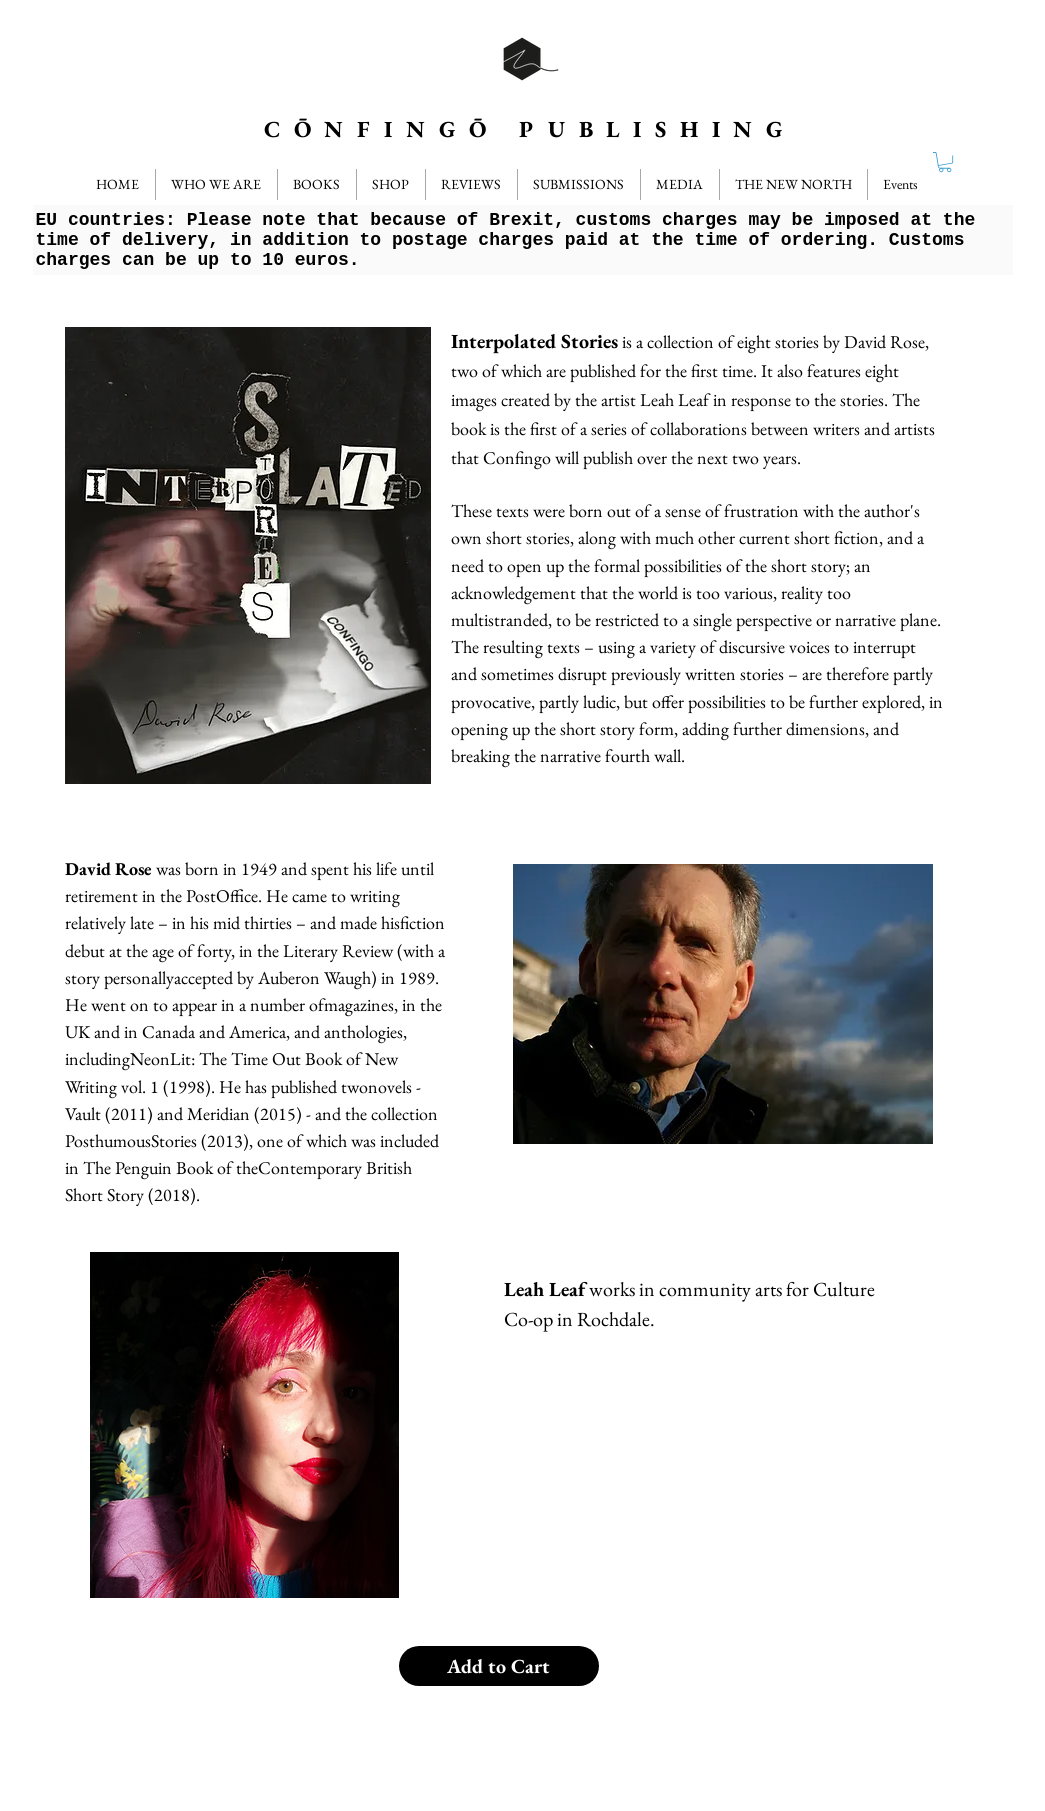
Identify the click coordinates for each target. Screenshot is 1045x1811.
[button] (471, 184)
